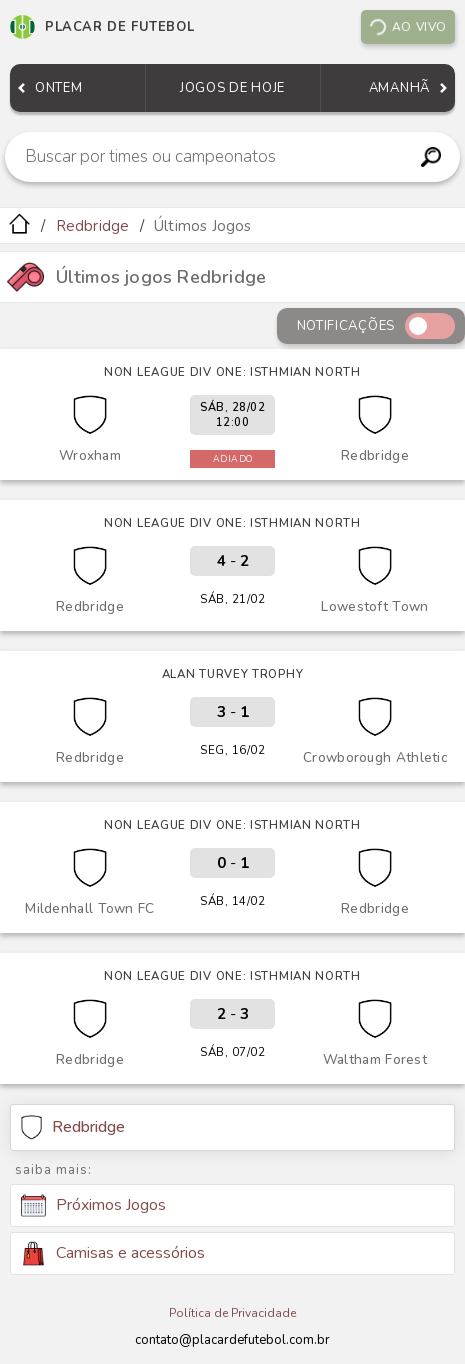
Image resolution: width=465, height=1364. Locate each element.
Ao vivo (407, 27)
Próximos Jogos (93, 1206)
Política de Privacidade (232, 1313)
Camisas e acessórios (113, 1253)
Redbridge (93, 226)
